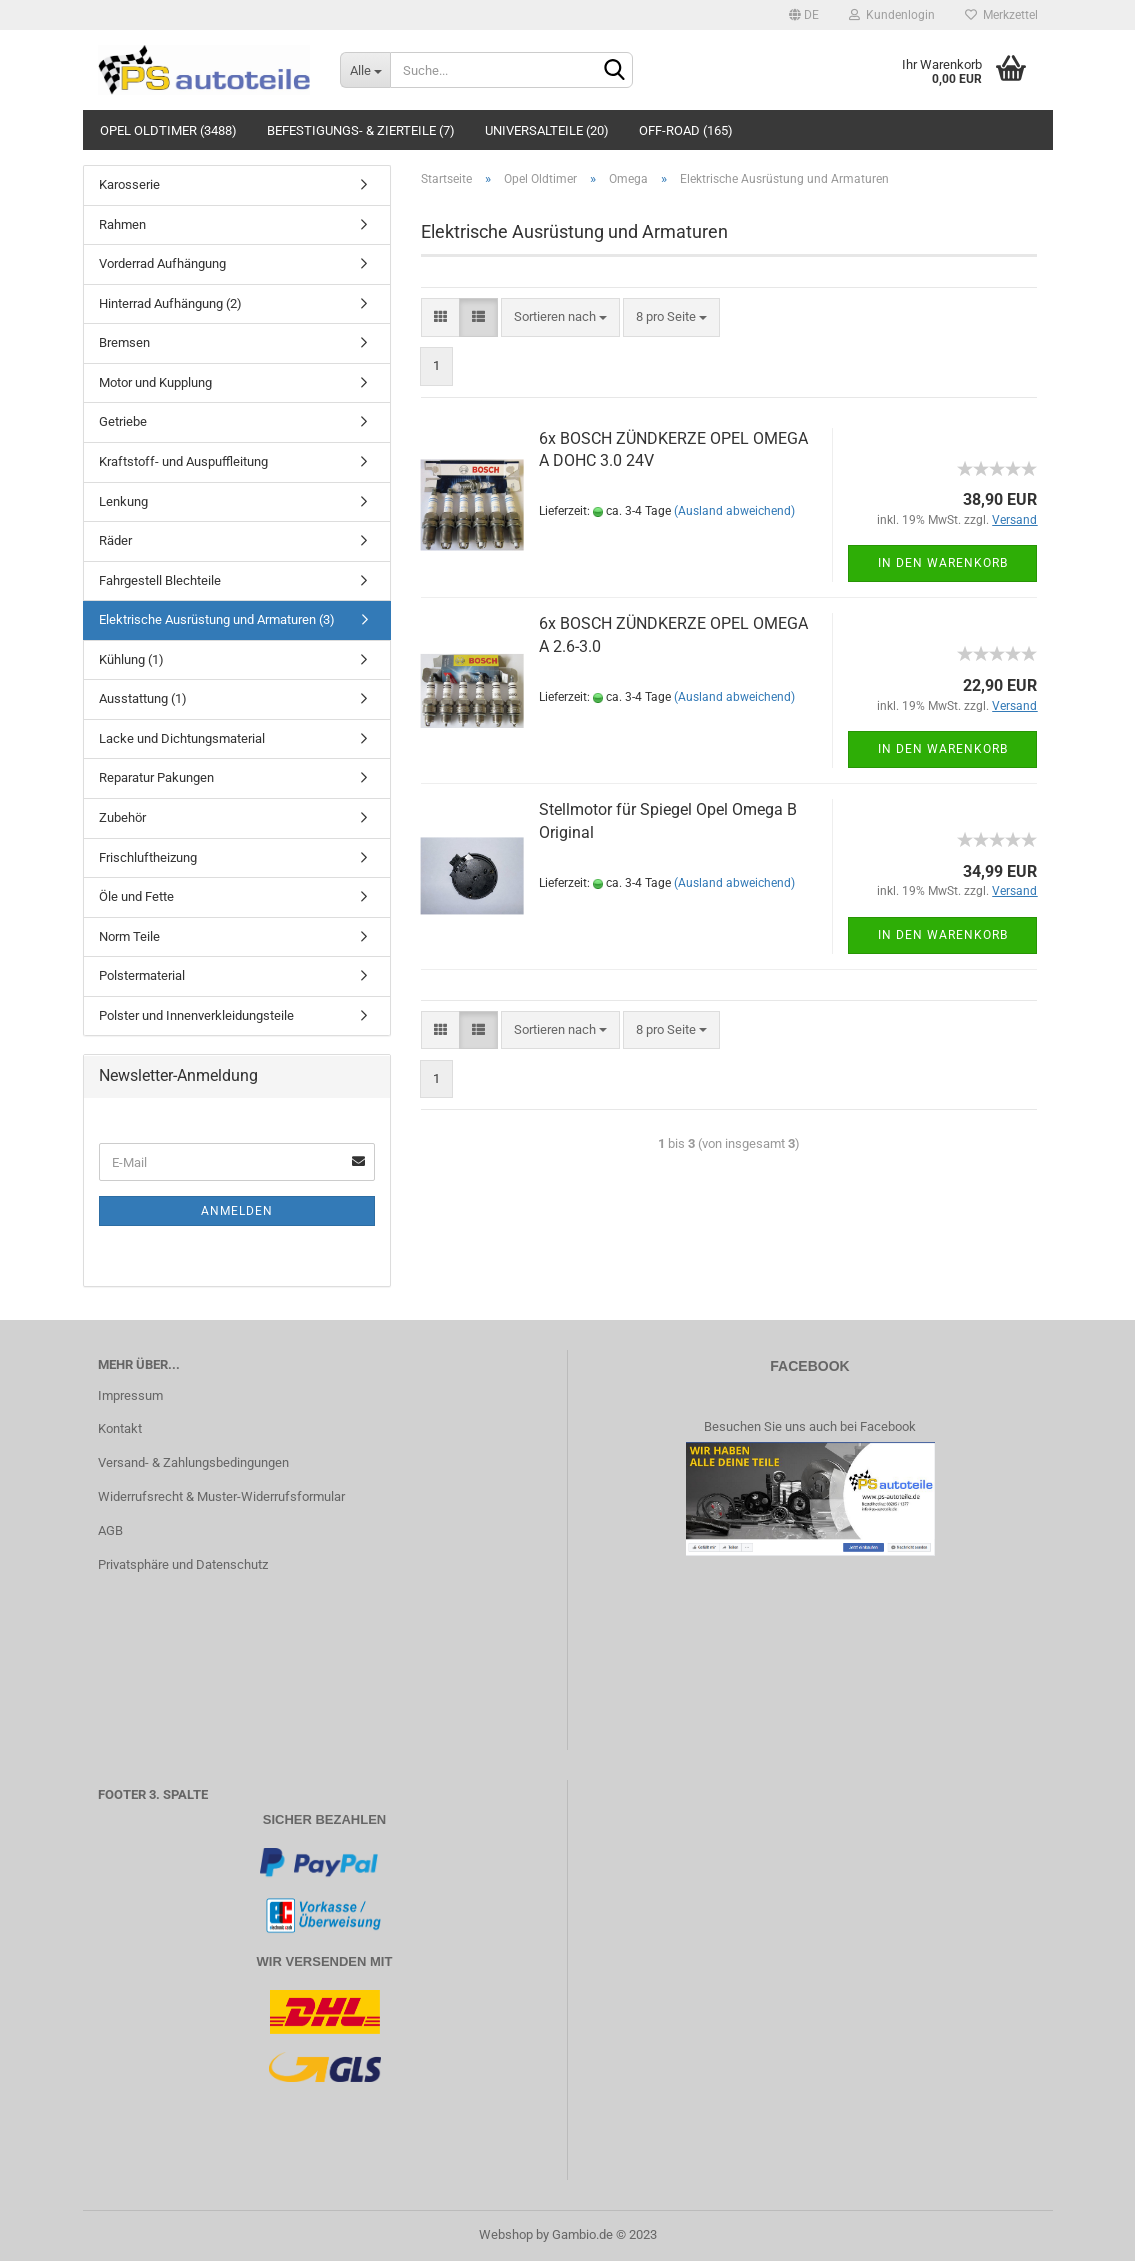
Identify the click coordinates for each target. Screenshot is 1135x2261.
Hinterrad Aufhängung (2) (170, 303)
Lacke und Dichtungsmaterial (182, 738)
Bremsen (124, 342)
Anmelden (237, 1211)
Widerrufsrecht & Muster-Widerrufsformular (221, 1496)
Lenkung (123, 501)
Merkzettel (1001, 15)
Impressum (130, 1395)
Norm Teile (129, 936)
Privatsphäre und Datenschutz (183, 1564)
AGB (110, 1530)
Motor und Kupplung (155, 382)
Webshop (506, 2234)
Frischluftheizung (148, 857)
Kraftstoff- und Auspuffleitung (183, 461)
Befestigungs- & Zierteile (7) (361, 130)
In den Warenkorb (943, 563)
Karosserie (129, 184)
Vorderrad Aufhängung (162, 263)
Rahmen (122, 224)
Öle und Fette (136, 896)
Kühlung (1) (131, 659)
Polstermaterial (142, 975)
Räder (115, 540)
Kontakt (120, 1428)
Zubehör (122, 817)
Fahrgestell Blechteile (160, 580)
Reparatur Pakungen (156, 777)
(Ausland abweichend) (734, 511)
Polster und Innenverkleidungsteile (196, 1015)
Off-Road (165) (686, 130)
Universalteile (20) (547, 130)
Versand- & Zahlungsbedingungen (193, 1462)
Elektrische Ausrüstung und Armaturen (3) (217, 619)
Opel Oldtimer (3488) (168, 130)
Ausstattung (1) (143, 698)
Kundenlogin (892, 15)
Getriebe (123, 421)
